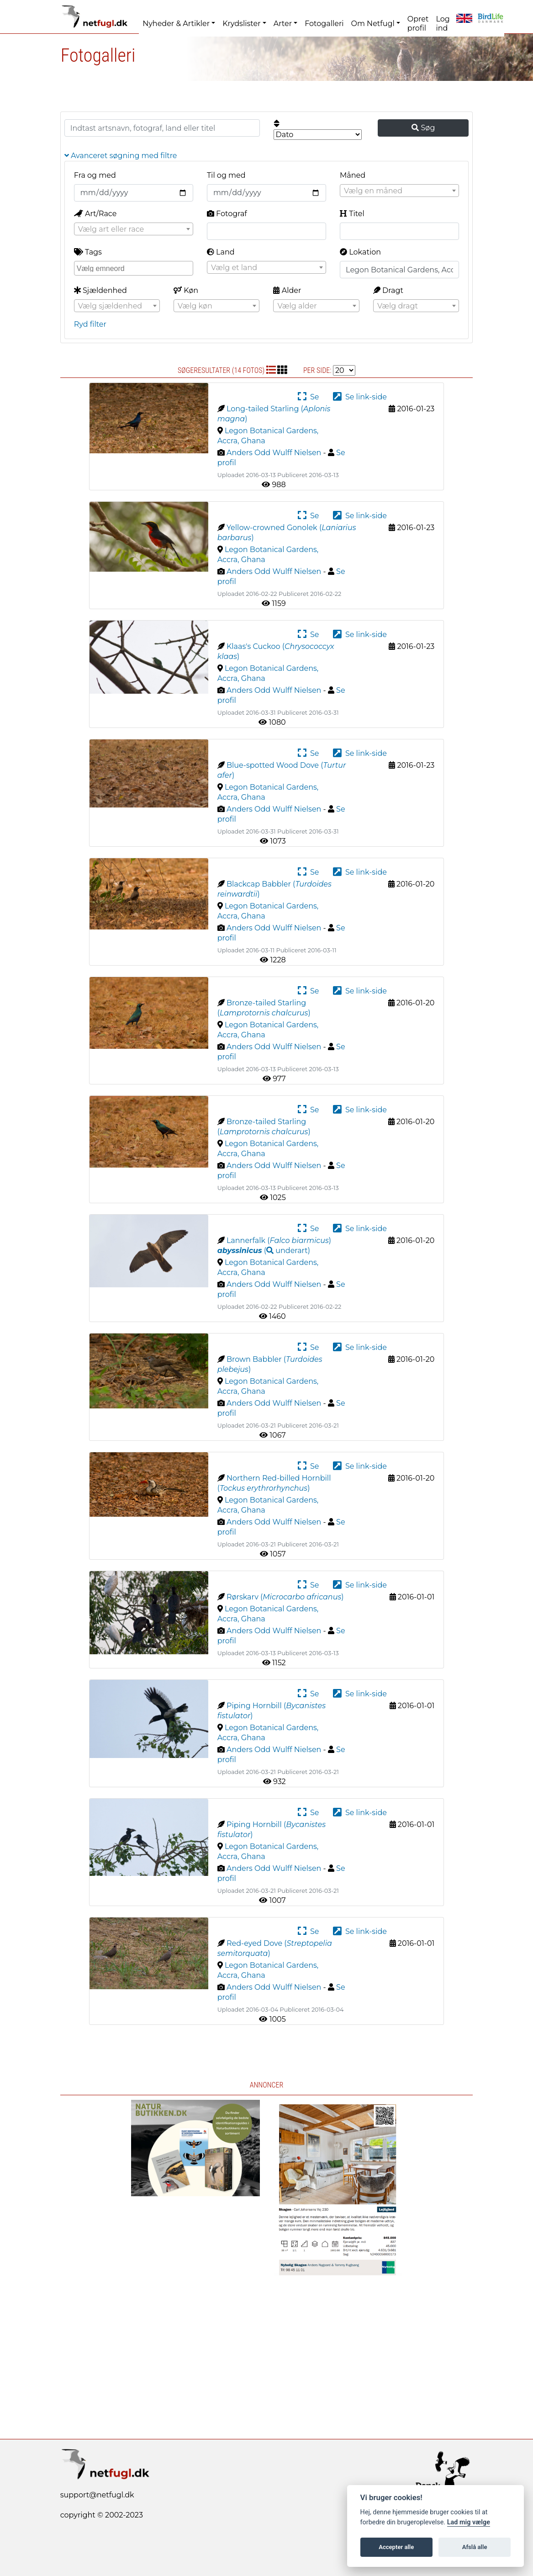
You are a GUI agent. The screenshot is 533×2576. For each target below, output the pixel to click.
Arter (283, 23)
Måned (352, 175)
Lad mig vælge (468, 2522)
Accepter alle (396, 2547)
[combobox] (399, 190)
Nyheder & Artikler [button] (176, 23)
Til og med (226, 175)
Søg (423, 127)
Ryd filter (90, 324)
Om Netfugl (373, 23)
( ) (263, 1250)
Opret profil (418, 23)
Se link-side (360, 397)
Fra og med (95, 175)
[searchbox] (135, 268)
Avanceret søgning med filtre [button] (120, 155)
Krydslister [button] (241, 23)
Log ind (442, 23)
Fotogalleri (324, 23)
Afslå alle (474, 2547)
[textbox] (399, 191)
